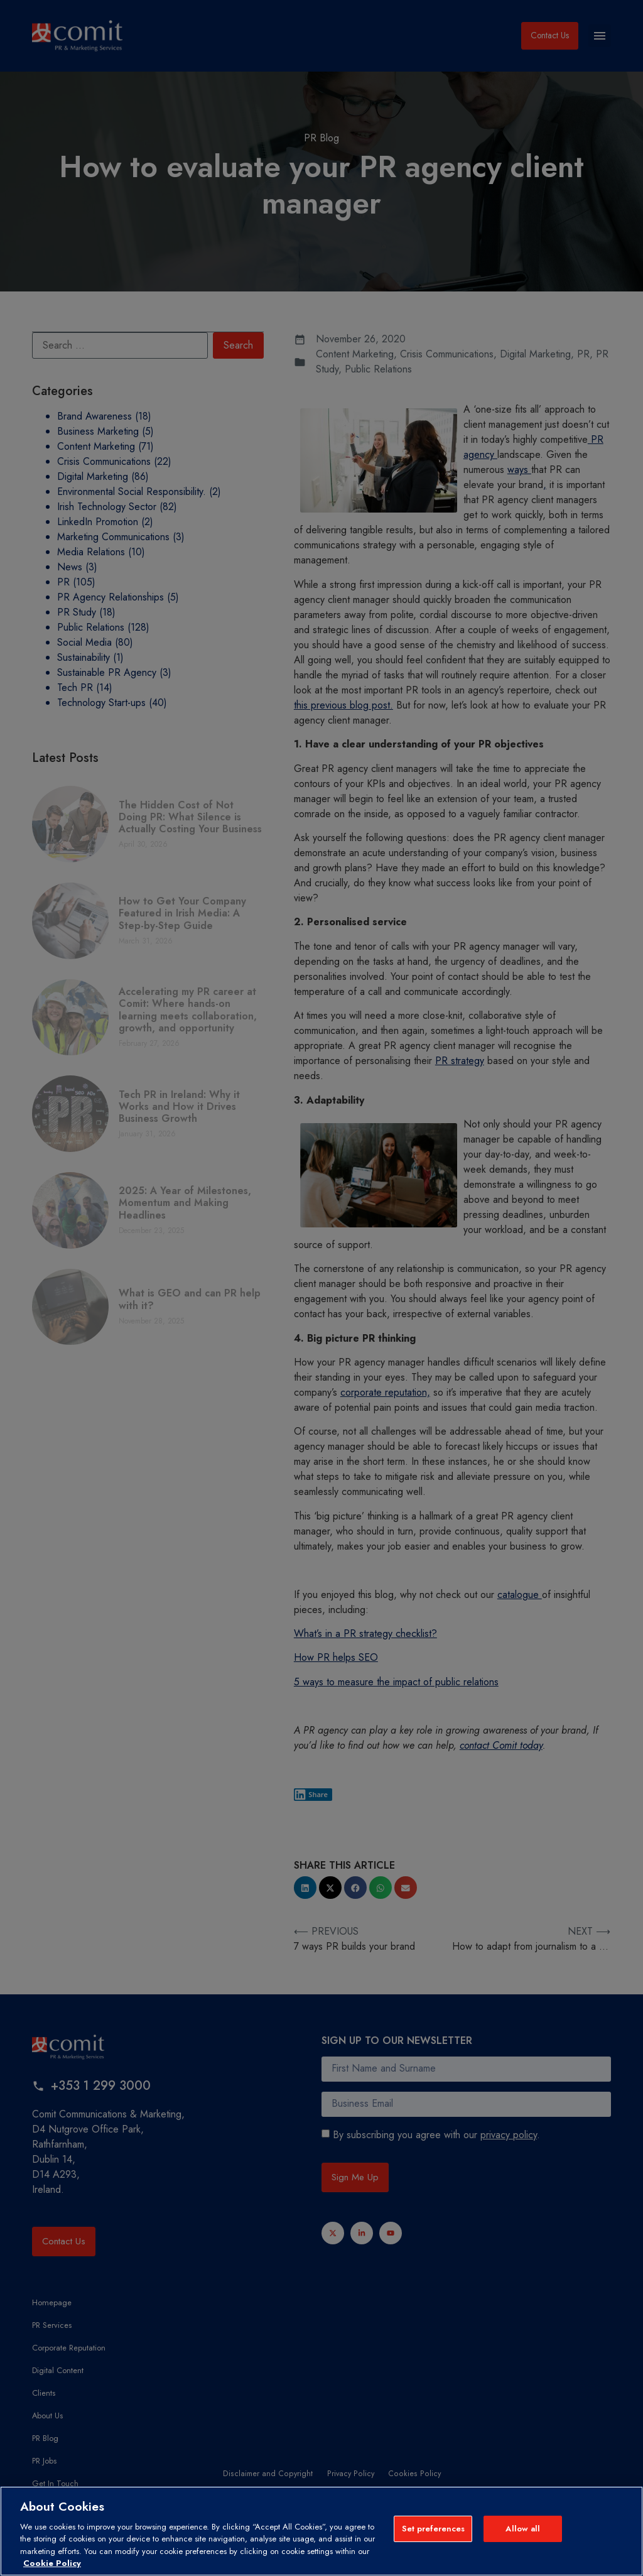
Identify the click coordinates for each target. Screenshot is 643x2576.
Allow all (522, 2530)
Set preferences (433, 2530)
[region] (321, 2531)
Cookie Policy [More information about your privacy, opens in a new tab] (52, 2563)
